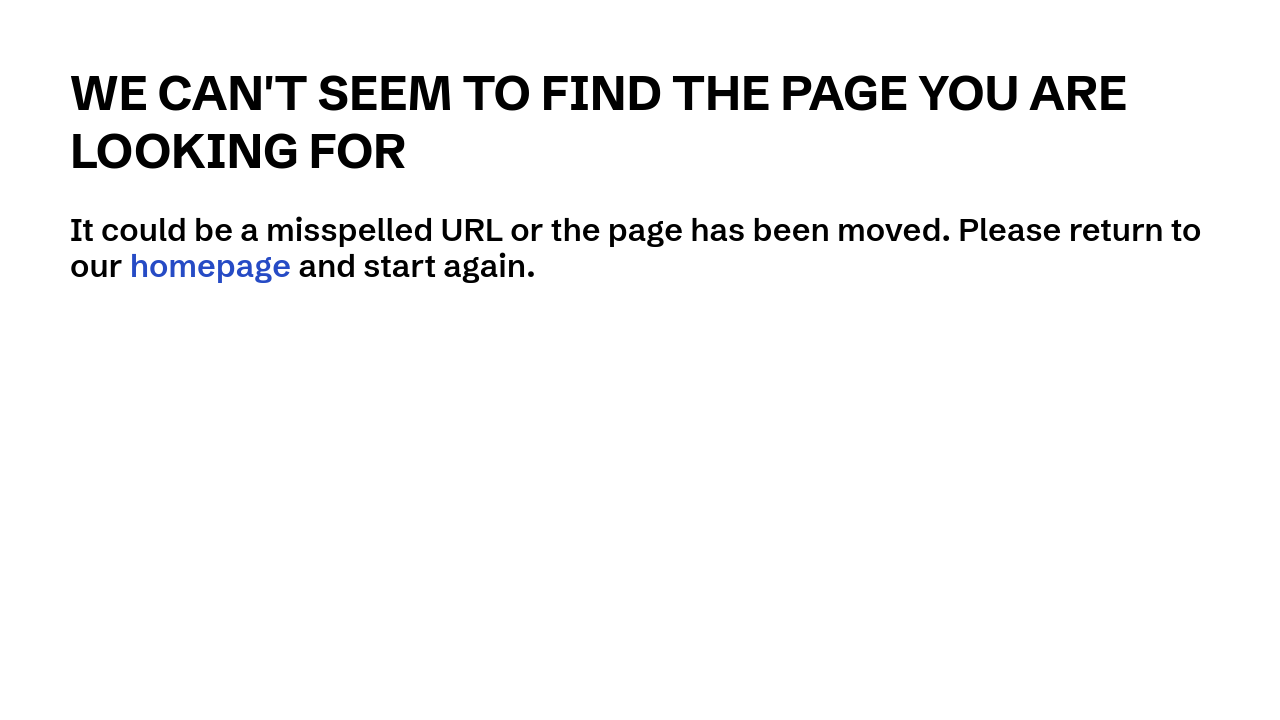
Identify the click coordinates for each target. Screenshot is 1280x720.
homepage (210, 265)
